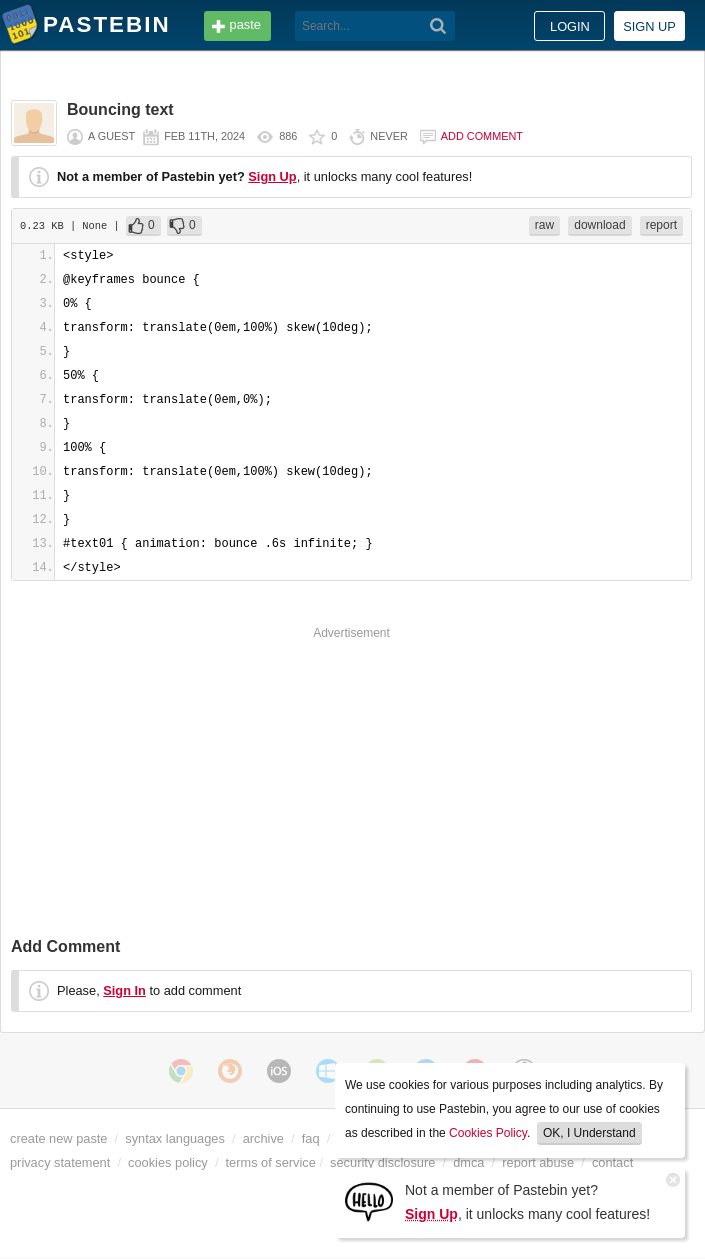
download (599, 225)
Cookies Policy (488, 1133)
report (661, 225)
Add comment (482, 136)
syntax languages (175, 1138)
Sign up (649, 26)
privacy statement (60, 1162)
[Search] (438, 26)
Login (570, 26)
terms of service (271, 1162)
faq (311, 1138)
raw (544, 225)
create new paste (58, 1138)
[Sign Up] (369, 1200)
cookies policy (168, 1162)
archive (263, 1138)
